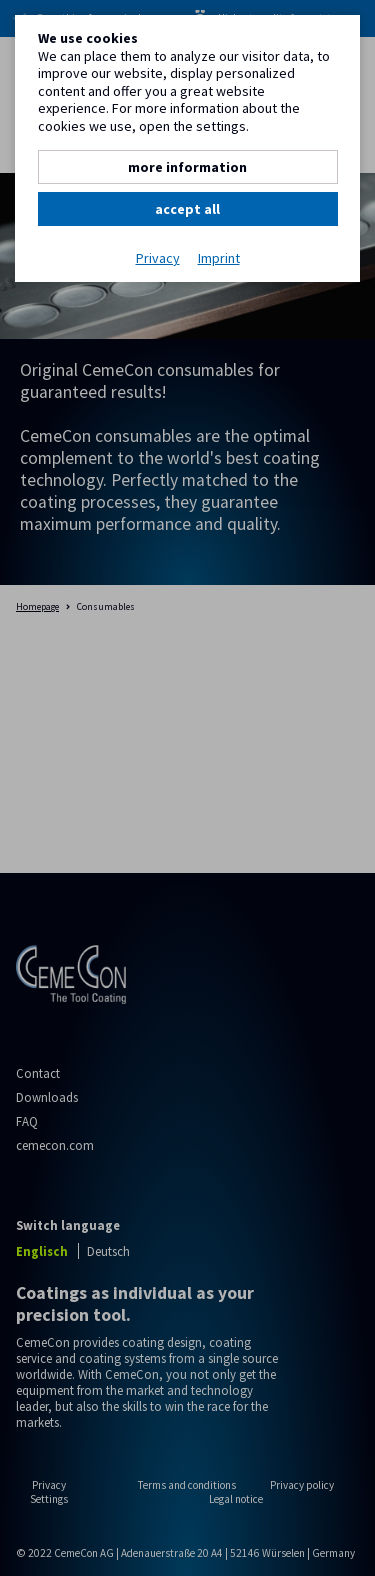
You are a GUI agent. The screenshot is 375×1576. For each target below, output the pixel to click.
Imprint (219, 258)
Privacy (158, 258)
